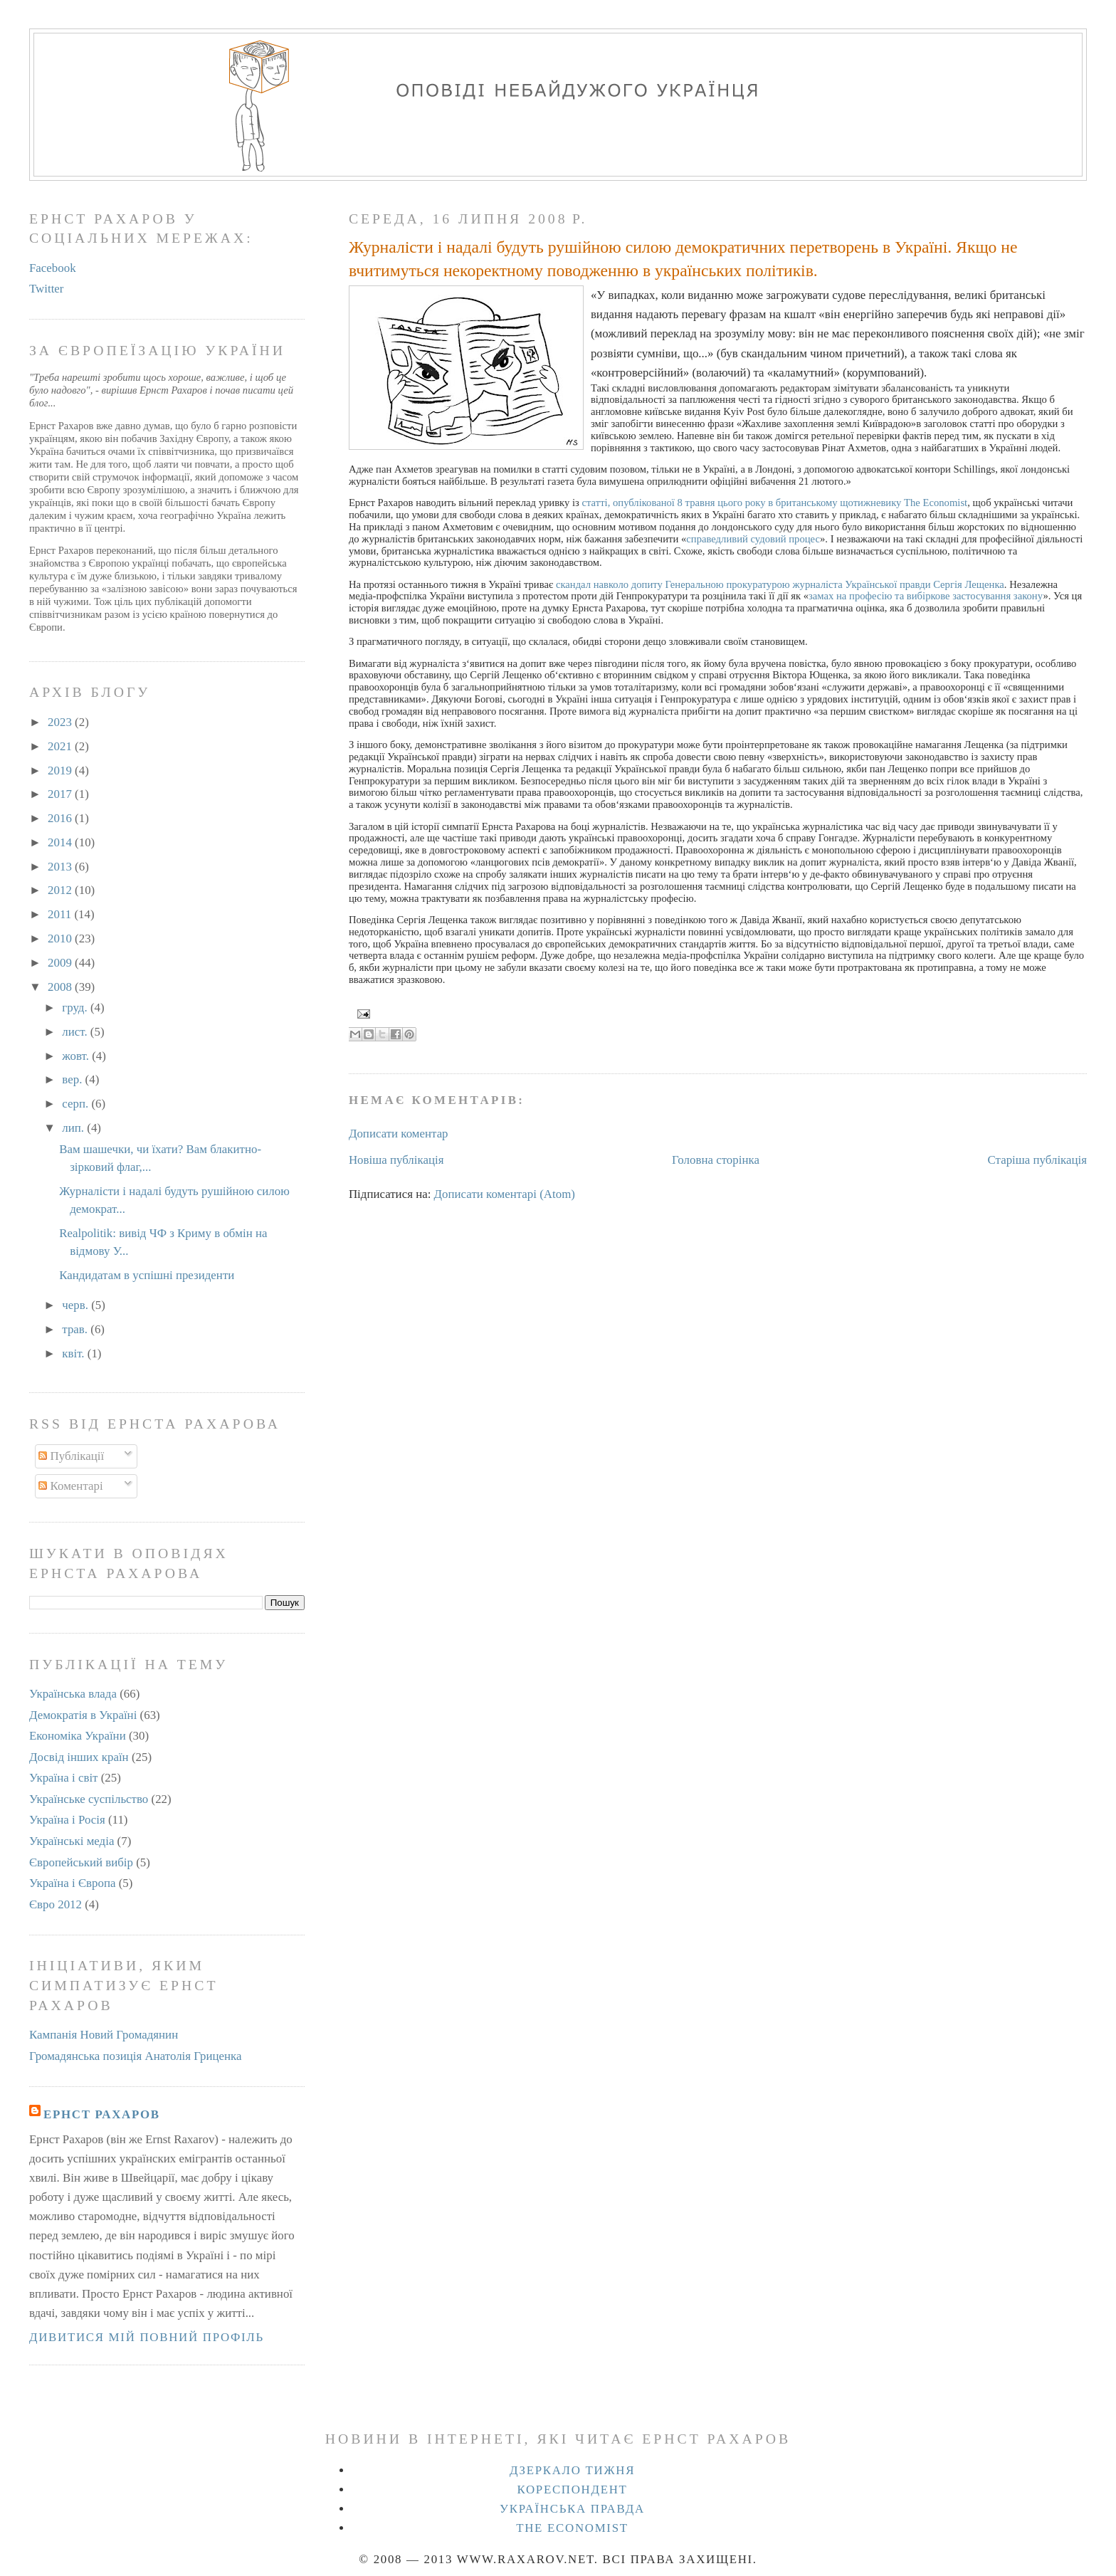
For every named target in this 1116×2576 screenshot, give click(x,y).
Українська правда (572, 2508)
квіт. (74, 1353)
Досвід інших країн (79, 1757)
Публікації (71, 1456)
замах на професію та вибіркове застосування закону (926, 595)
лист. (76, 1032)
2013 (61, 866)
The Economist (572, 2528)
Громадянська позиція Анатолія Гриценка (135, 2056)
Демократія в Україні (83, 1715)
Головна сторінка (715, 1160)
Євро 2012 (55, 1904)
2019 (61, 770)
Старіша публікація (1038, 1160)
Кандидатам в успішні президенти (146, 1275)
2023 (61, 722)
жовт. (77, 1056)
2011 (61, 914)
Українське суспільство (88, 1799)
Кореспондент (572, 2489)
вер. (73, 1079)
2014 (61, 842)
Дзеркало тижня (572, 2470)
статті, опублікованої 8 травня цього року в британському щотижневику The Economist (775, 502)
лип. (74, 1128)
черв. (76, 1305)
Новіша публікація (396, 1160)
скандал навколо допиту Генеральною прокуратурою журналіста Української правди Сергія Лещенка (780, 584)
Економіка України (77, 1735)
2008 (61, 987)
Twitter (46, 288)
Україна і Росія (67, 1819)
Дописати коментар (398, 1133)
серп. (76, 1103)
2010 (61, 938)
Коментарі (70, 1486)
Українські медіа (71, 1841)
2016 (61, 818)
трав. (76, 1329)
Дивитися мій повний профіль (146, 2337)
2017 (61, 794)
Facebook (52, 268)
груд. (76, 1007)
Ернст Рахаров (101, 2114)
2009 (61, 962)
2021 (61, 746)
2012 (61, 890)
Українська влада (73, 1693)
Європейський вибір (81, 1862)
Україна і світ (63, 1777)
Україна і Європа (72, 1883)
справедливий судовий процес (753, 539)
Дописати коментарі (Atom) (504, 1194)
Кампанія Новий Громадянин (103, 2034)
